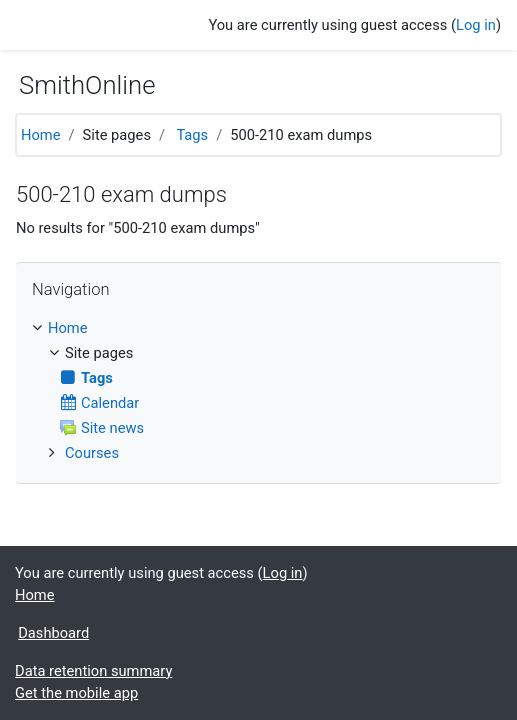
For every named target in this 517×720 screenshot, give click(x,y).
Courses (92, 453)
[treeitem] (258, 328)
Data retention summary (93, 671)
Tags (192, 135)
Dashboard (53, 633)
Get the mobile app (76, 693)
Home (41, 135)
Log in (476, 25)
